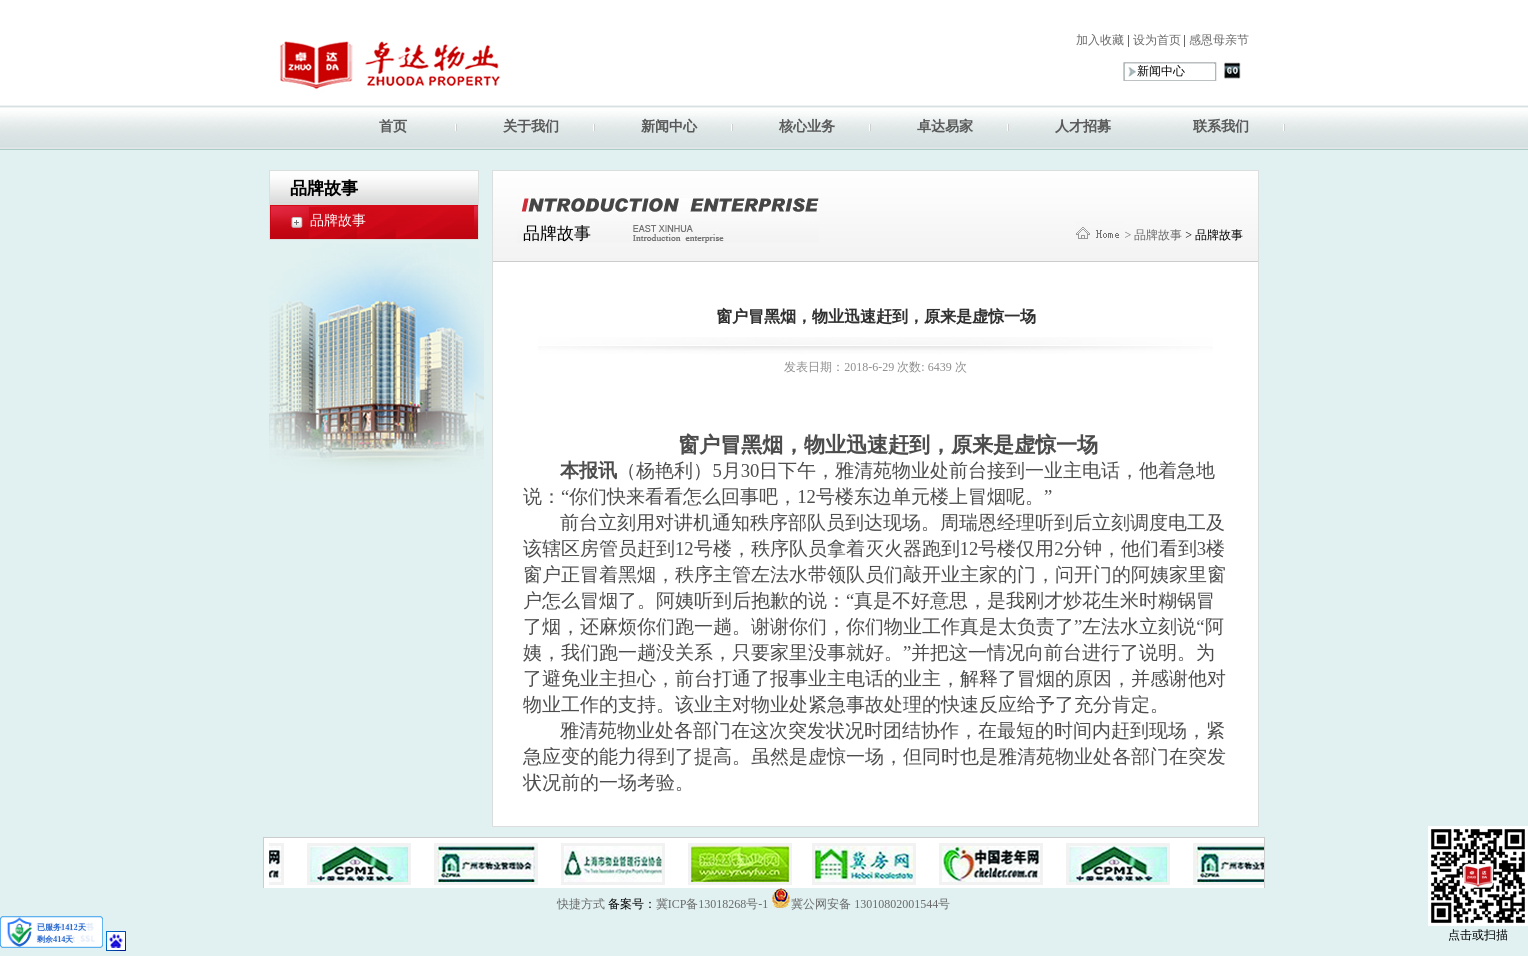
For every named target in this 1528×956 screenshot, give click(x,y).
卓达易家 (945, 126)
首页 (393, 126)
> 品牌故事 (1153, 235)
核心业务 (807, 126)
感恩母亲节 (1217, 40)
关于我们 (531, 126)
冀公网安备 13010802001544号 (860, 898)
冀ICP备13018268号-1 (712, 904)
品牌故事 (338, 220)
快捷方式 (581, 904)
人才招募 (1083, 126)
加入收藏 (1100, 40)
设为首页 (1155, 40)
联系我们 (1221, 126)
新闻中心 (669, 126)
